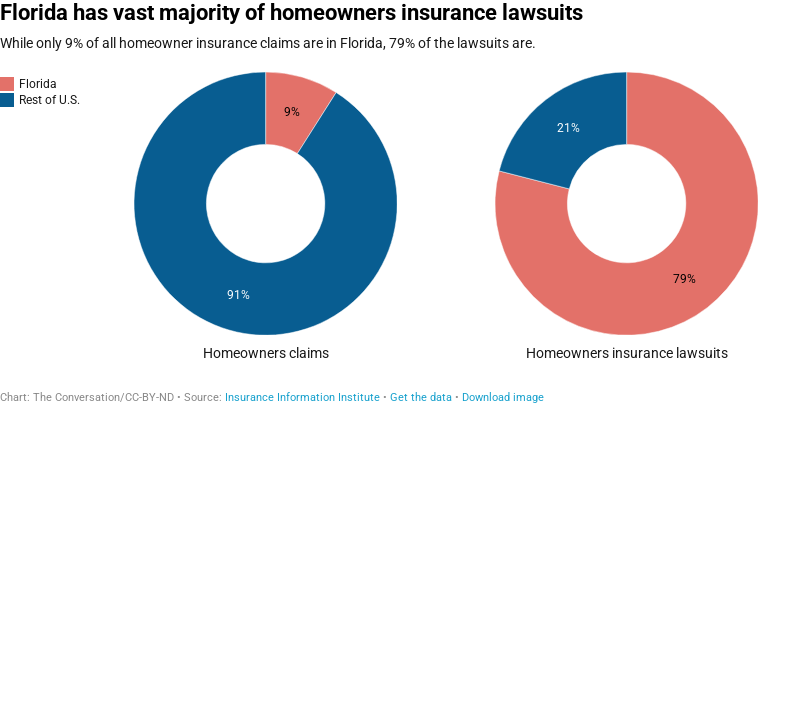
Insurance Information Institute (302, 397)
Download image (503, 397)
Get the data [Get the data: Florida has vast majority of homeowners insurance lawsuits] (421, 397)
